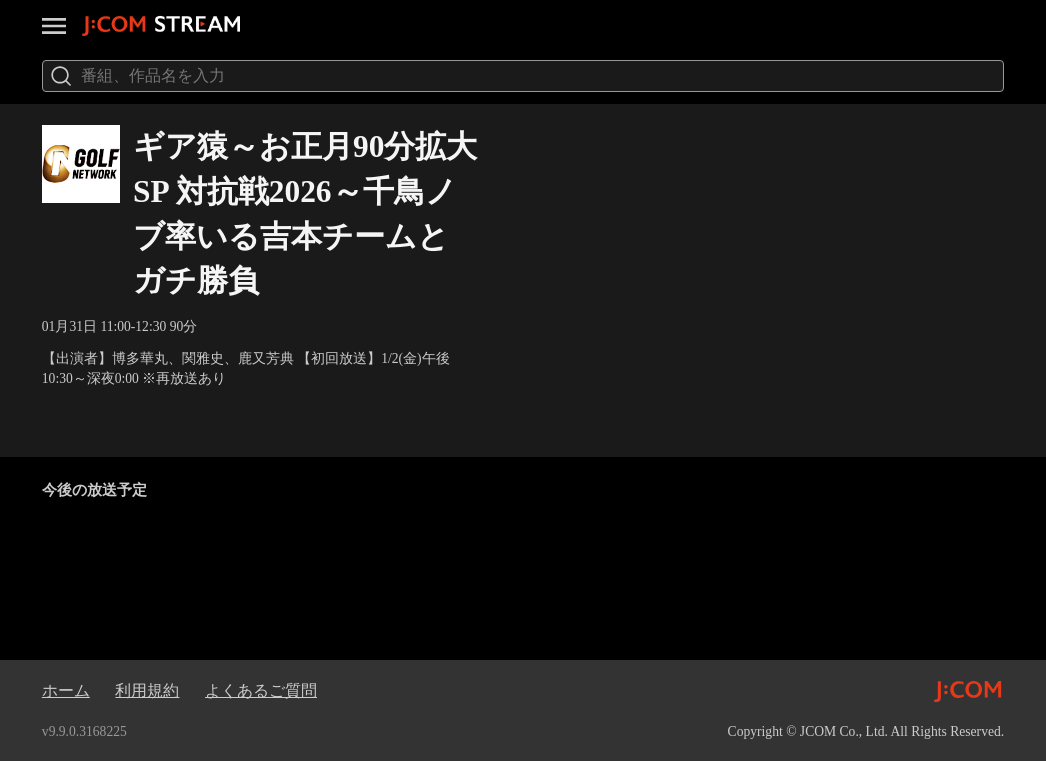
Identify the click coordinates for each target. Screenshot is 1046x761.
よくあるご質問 (261, 690)
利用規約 (147, 690)
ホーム (66, 690)
